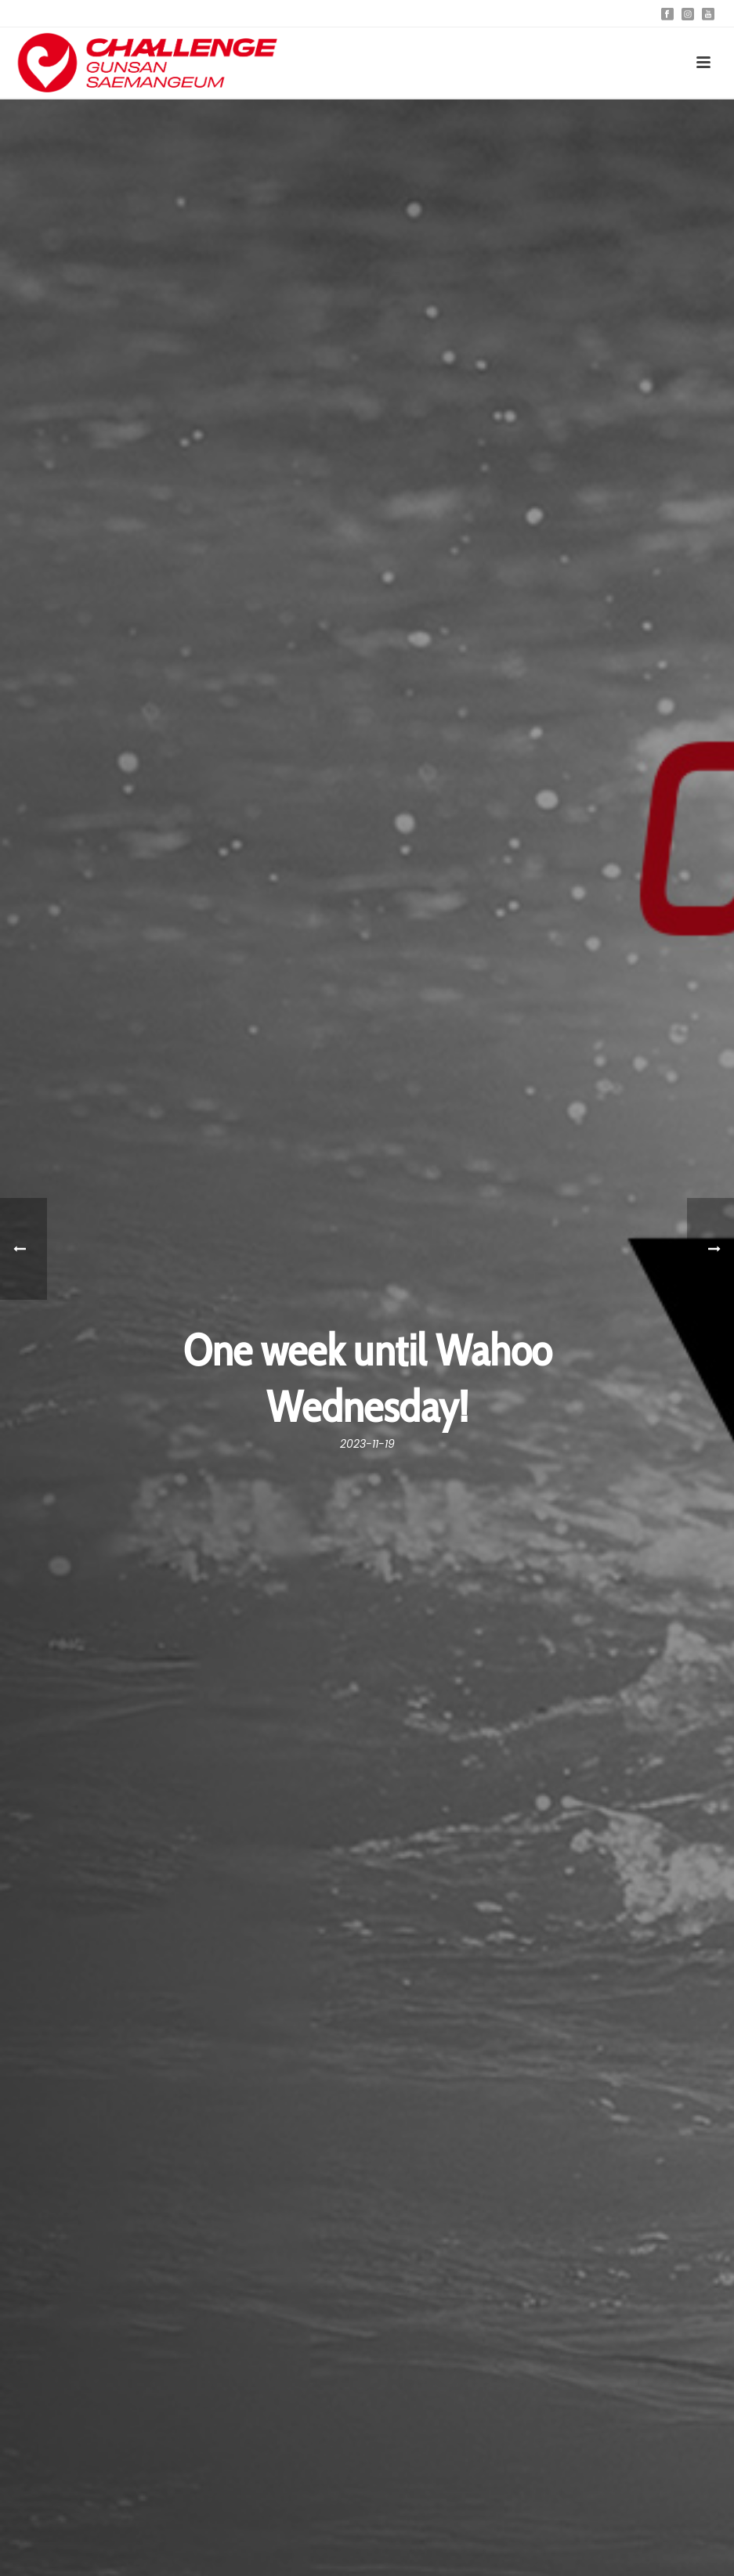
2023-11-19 (367, 1444)
